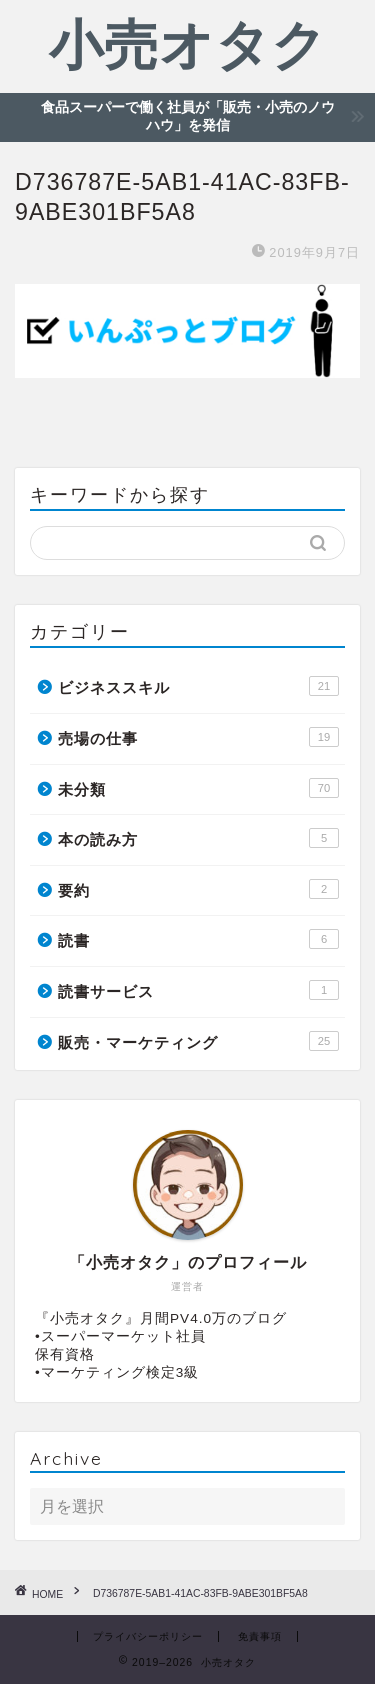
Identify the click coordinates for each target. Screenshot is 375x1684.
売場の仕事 (198, 737)
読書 (198, 939)
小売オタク (188, 44)
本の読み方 (198, 838)
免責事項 (260, 1636)
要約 (198, 889)
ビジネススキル (198, 686)
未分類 (198, 788)
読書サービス (198, 990)
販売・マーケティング (198, 1041)
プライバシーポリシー (148, 1636)
